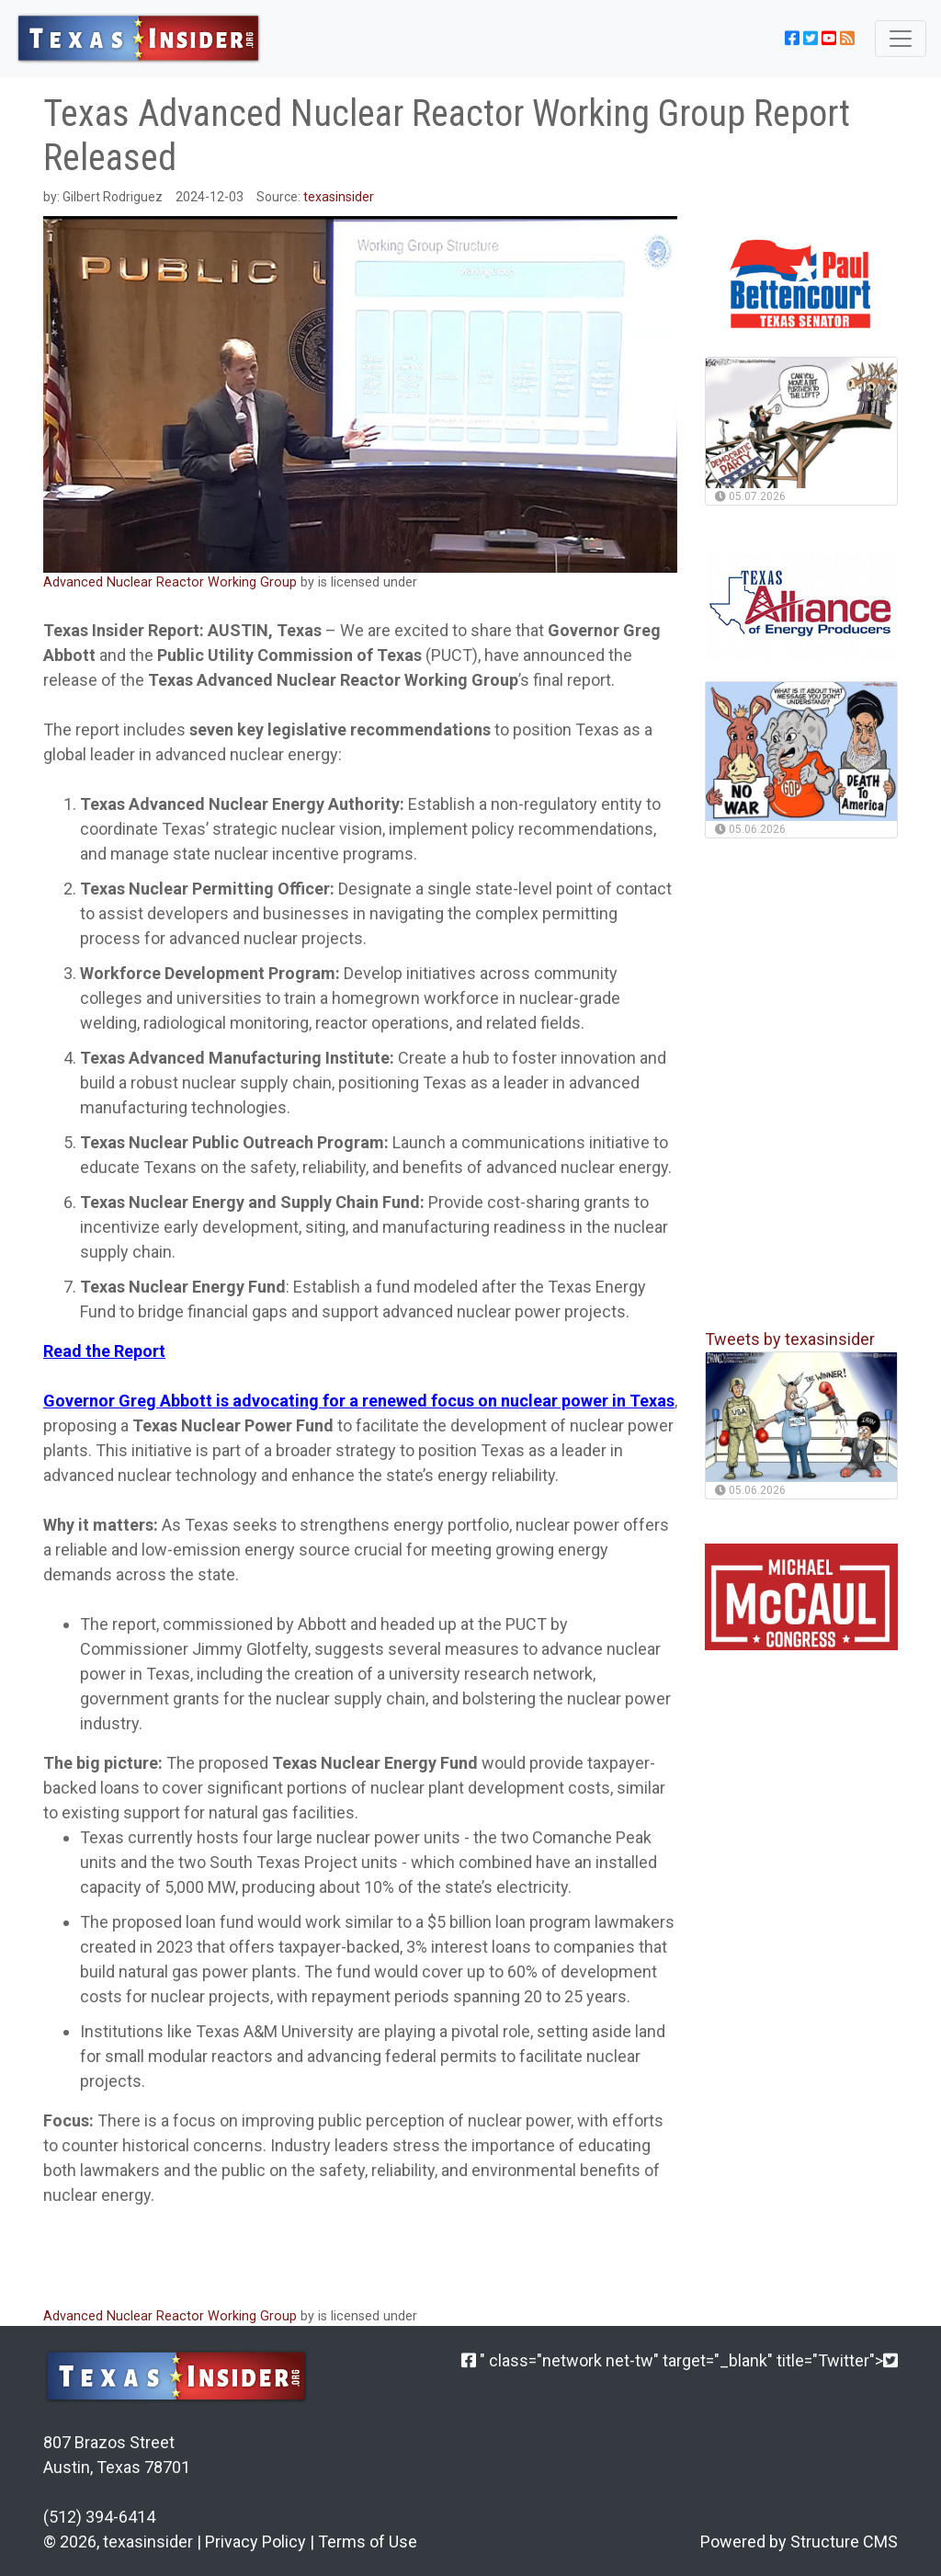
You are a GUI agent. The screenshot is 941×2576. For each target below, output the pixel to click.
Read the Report (104, 1351)
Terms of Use (367, 2541)
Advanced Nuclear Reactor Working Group (171, 582)
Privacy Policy (255, 2541)
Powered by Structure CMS (799, 2541)
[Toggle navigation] (900, 38)
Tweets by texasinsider (790, 1339)
